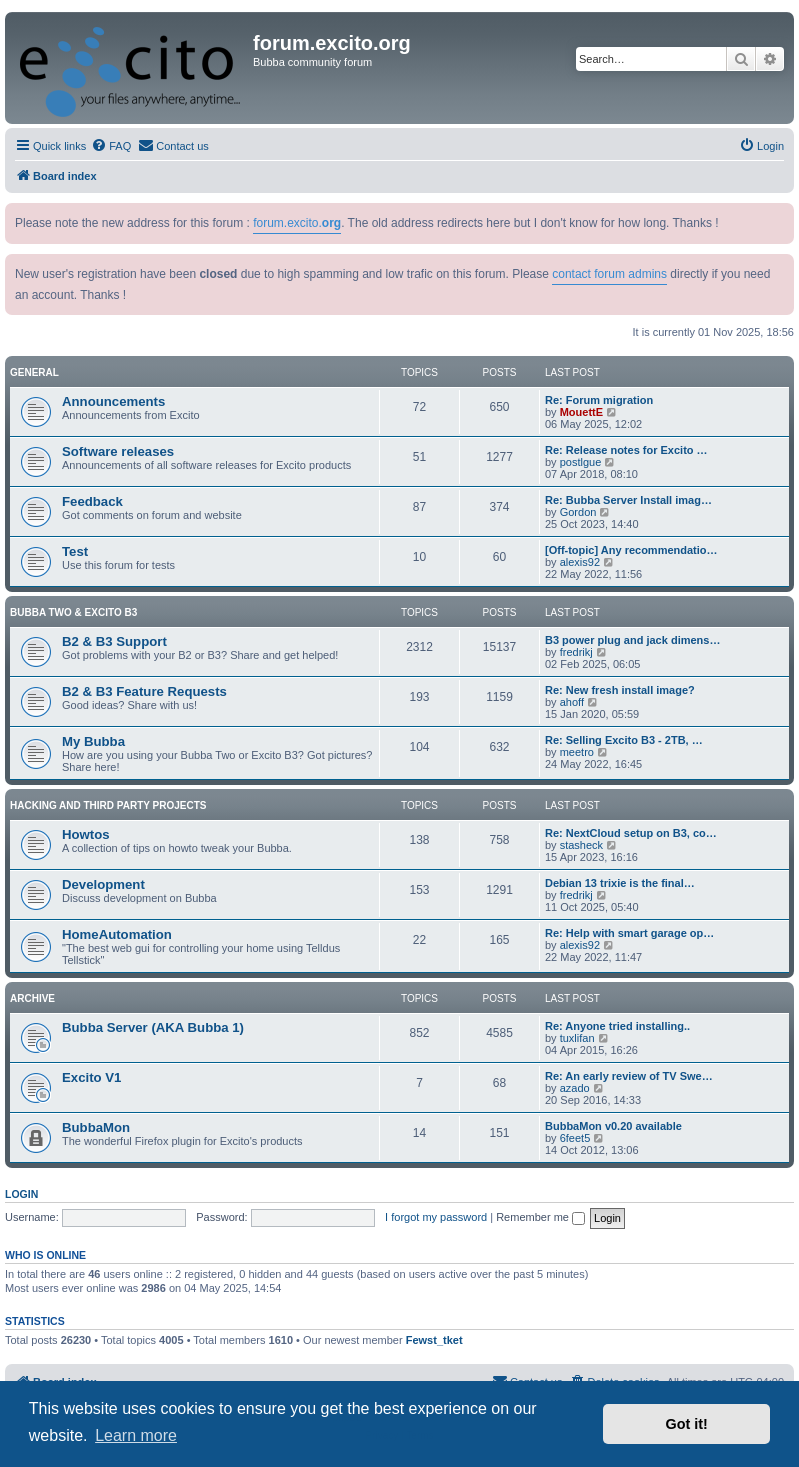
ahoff (572, 702)
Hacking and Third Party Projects (108, 805)
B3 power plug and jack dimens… (632, 640)
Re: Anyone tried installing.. (617, 1026)
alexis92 (580, 562)
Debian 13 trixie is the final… (620, 883)
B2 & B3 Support (114, 641)
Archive (32, 998)
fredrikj (576, 652)
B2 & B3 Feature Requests (144, 691)
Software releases (118, 451)
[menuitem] (111, 146)
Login (21, 1194)
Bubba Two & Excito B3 (73, 612)
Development (103, 884)
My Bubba (93, 741)
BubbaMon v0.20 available (613, 1126)
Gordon (578, 512)
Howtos (86, 834)
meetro (577, 752)
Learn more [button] (136, 1435)
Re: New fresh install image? (620, 690)
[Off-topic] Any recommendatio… (631, 550)
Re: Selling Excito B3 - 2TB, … (624, 740)
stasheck (581, 845)
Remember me (540, 1217)
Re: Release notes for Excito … (626, 450)
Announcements (113, 401)
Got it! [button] (687, 1424)
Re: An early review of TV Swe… (629, 1076)
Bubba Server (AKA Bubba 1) (153, 1027)
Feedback (92, 501)
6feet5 (575, 1138)
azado (575, 1088)
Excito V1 (91, 1077)
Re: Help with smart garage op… (629, 933)
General (34, 372)
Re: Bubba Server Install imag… (628, 500)
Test (75, 551)
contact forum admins (609, 274)
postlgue (581, 462)
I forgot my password (436, 1217)
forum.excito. (297, 223)
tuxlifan (577, 1038)
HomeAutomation (117, 934)
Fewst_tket (434, 1340)
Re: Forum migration (599, 400)
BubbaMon (96, 1127)
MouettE (581, 412)
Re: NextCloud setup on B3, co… (631, 833)
